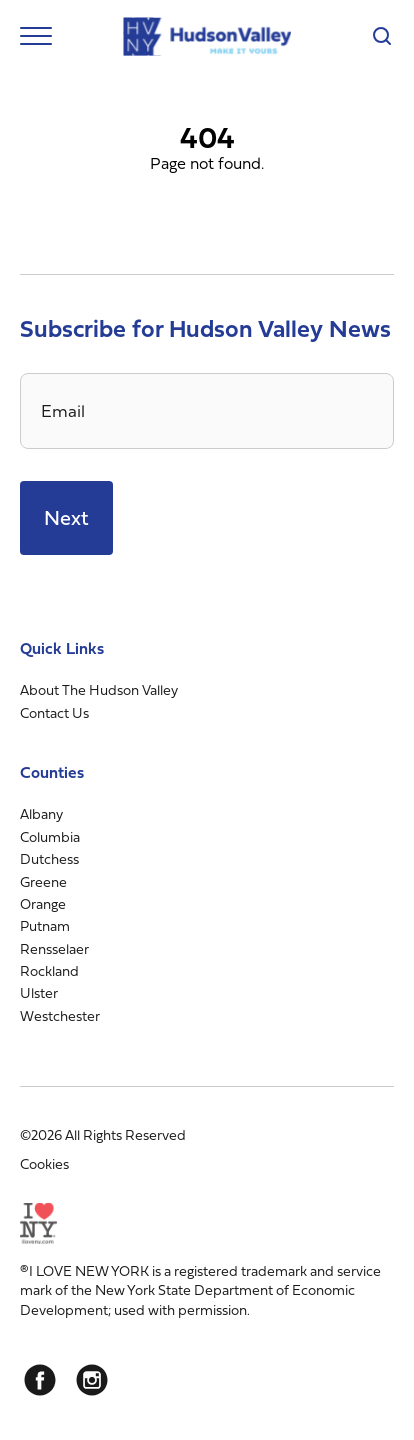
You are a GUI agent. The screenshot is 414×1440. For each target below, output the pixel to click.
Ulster (39, 992)
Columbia (50, 836)
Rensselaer (54, 948)
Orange (43, 903)
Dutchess (49, 858)
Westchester (60, 1015)
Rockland (49, 970)
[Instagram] (92, 1380)
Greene (43, 881)
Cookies (44, 1163)
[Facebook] (40, 1380)
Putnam (45, 925)
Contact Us (54, 712)
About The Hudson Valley (99, 689)
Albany (41, 813)
